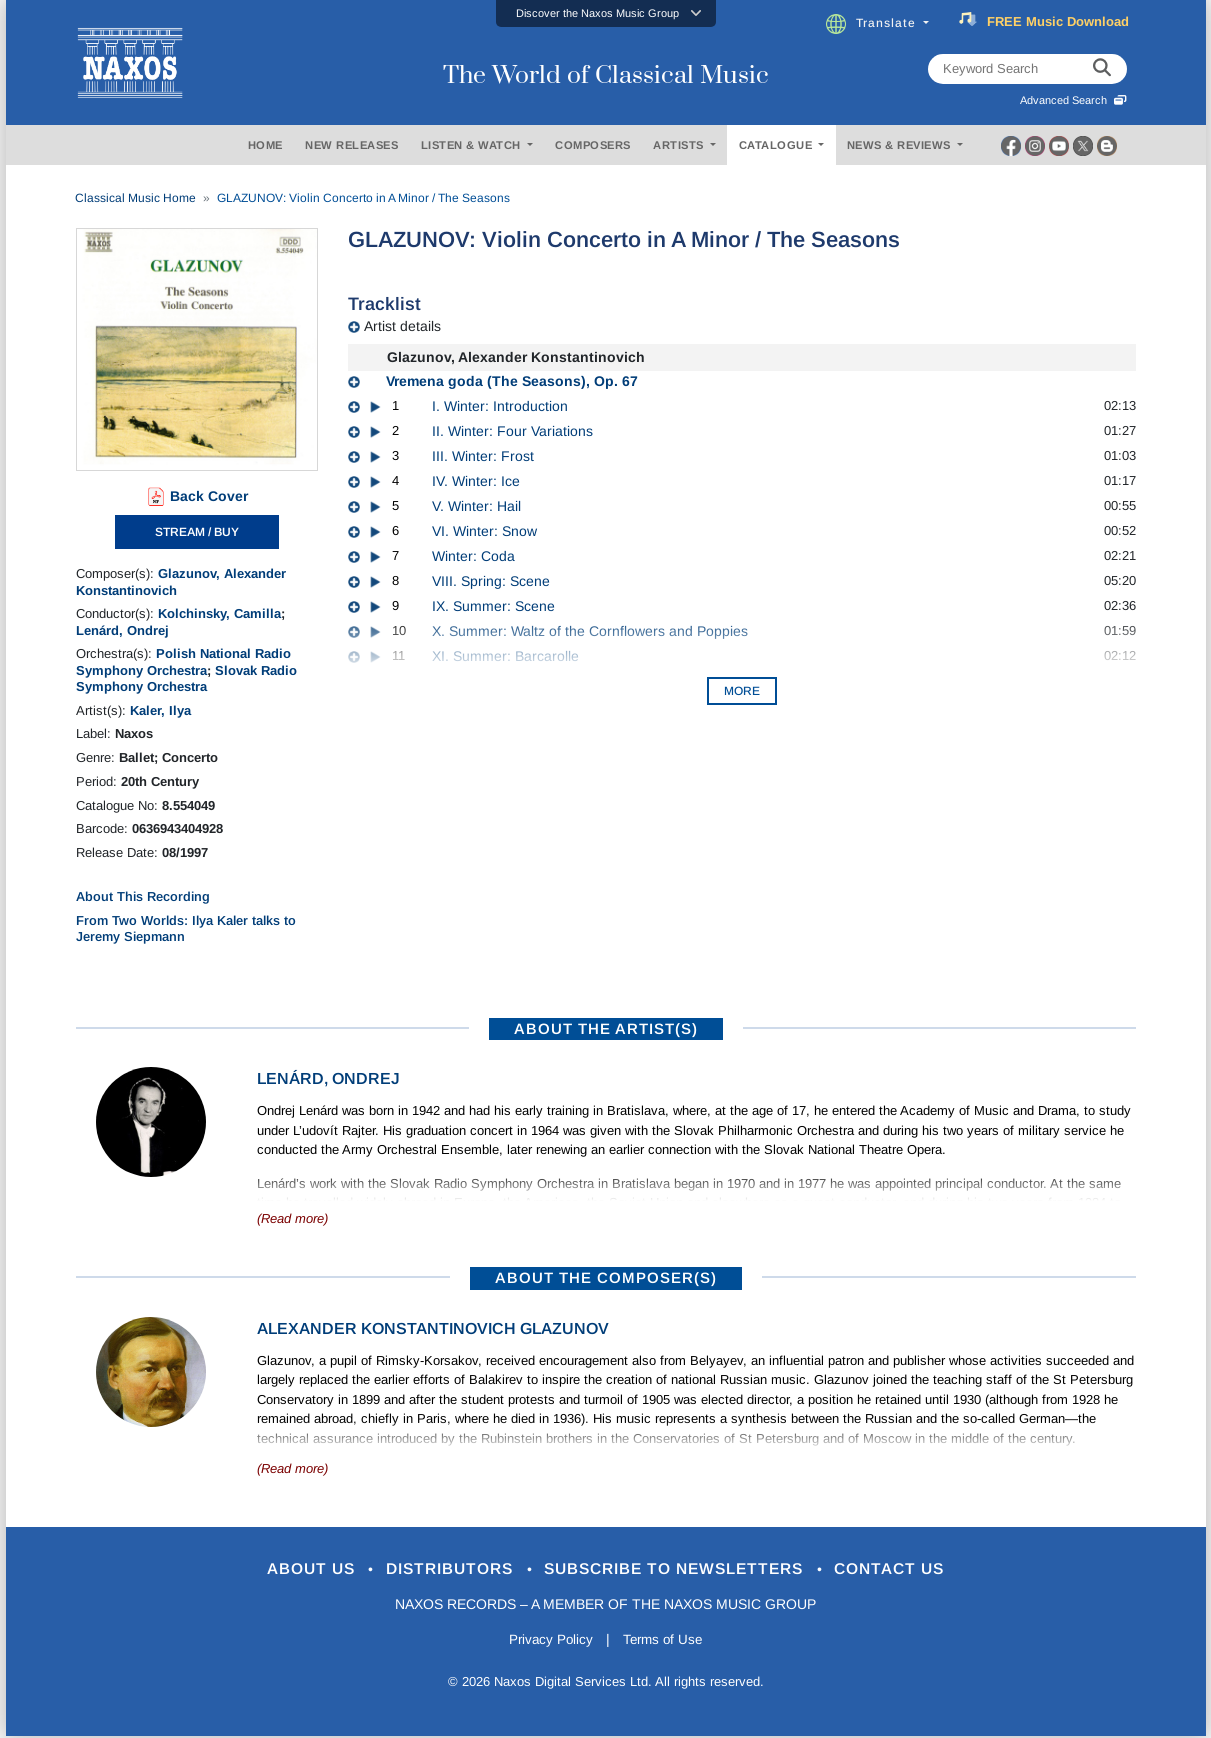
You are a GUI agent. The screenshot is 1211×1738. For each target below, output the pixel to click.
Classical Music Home (135, 198)
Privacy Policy (547, 1641)
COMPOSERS (593, 145)
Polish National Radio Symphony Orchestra (183, 661)
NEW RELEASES (351, 145)
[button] (606, 13)
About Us (288, 1569)
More (742, 691)
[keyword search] (1102, 69)
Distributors (439, 1569)
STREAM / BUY (197, 532)
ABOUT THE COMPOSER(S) (606, 1277)
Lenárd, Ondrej (122, 630)
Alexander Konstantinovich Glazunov (433, 1328)
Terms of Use (665, 1641)
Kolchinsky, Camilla (219, 613)
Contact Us (914, 1569)
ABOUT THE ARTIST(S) (606, 1028)
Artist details (402, 326)
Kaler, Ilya (160, 710)
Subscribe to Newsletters (683, 1569)
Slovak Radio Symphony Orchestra (186, 678)
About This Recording (143, 896)
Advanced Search (1073, 100)
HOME (265, 145)
